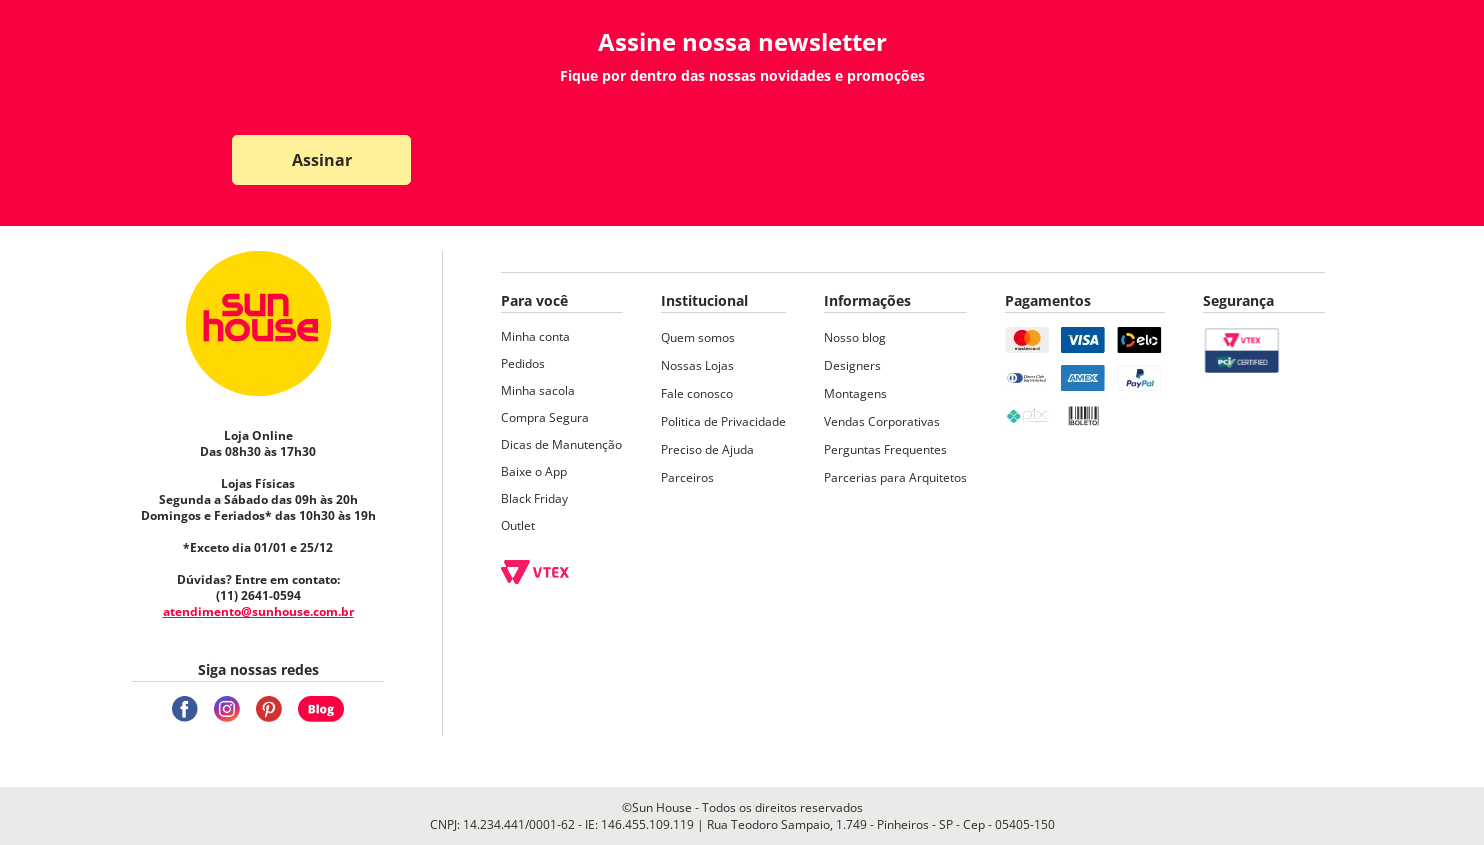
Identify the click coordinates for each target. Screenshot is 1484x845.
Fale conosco (697, 393)
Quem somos (698, 337)
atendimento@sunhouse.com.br (258, 611)
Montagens (855, 393)
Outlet (518, 525)
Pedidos (523, 363)
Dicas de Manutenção (561, 444)
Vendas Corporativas (882, 421)
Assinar (322, 160)
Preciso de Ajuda (707, 449)
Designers (852, 365)
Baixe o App (534, 471)
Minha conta (535, 336)
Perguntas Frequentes (885, 449)
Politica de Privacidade (723, 421)
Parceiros (687, 477)
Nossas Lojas (697, 365)
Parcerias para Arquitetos (895, 477)
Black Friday (534, 498)
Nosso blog (855, 337)
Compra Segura (545, 417)
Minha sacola (538, 390)
